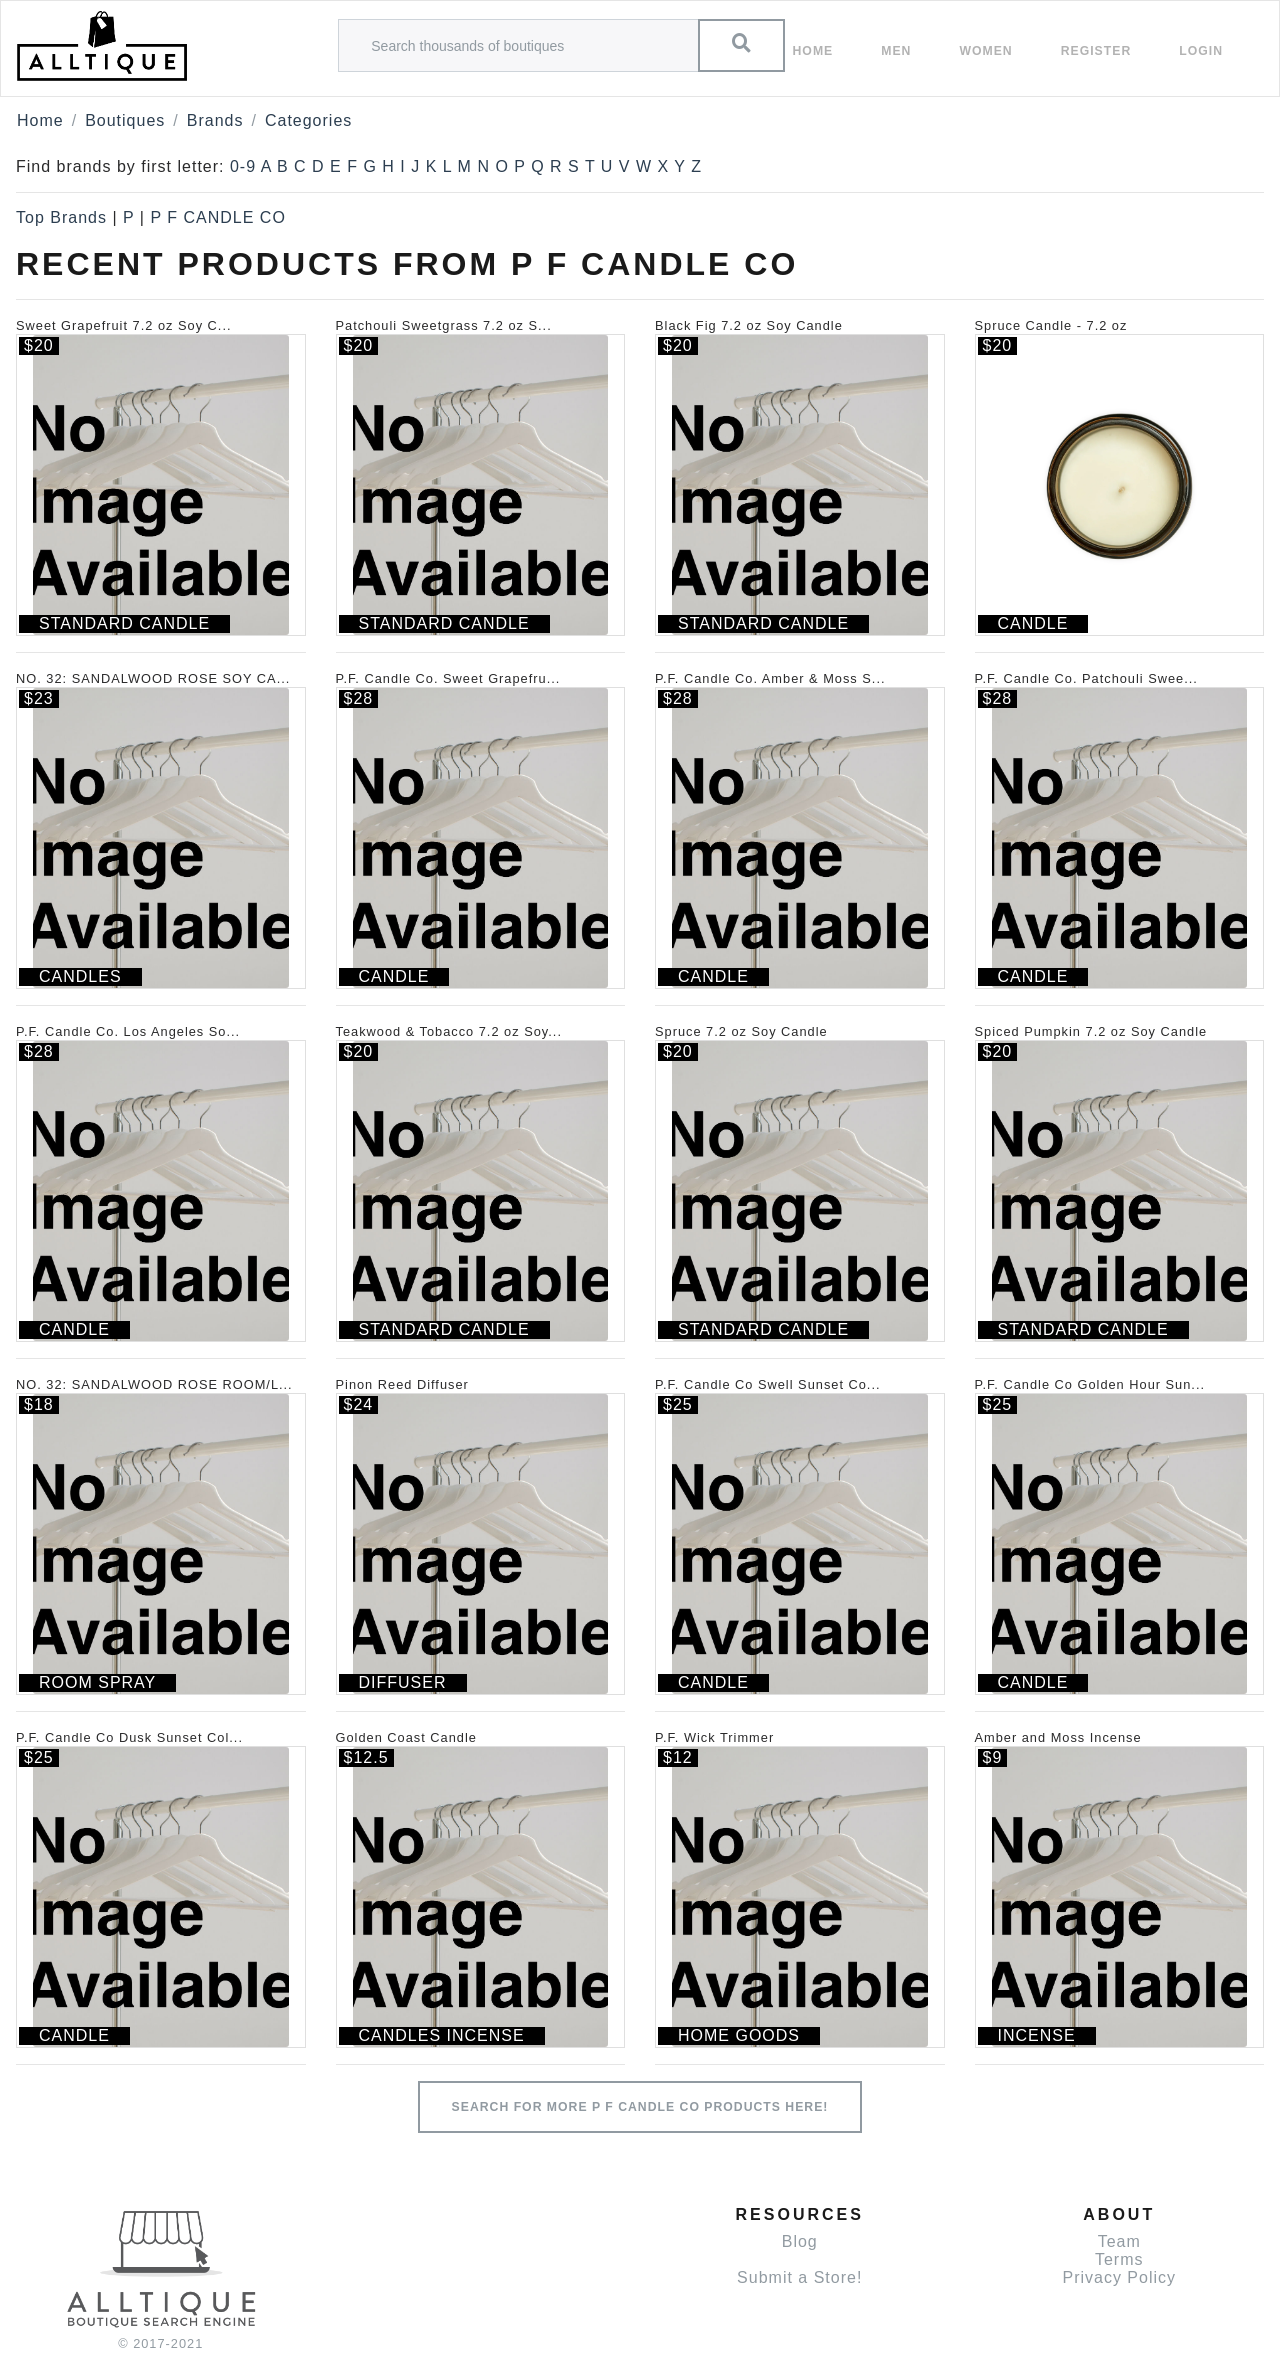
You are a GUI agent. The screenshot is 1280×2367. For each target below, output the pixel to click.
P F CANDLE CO (217, 217)
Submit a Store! (799, 2277)
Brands (215, 120)
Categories (308, 120)
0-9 (243, 166)
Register (1096, 51)
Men (896, 51)
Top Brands (61, 217)
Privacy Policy (1119, 2277)
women (985, 51)
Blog (800, 2241)
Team (1119, 2241)
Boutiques (125, 120)
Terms (1119, 2259)
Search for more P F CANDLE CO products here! (640, 2107)
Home (813, 51)
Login (1201, 51)
